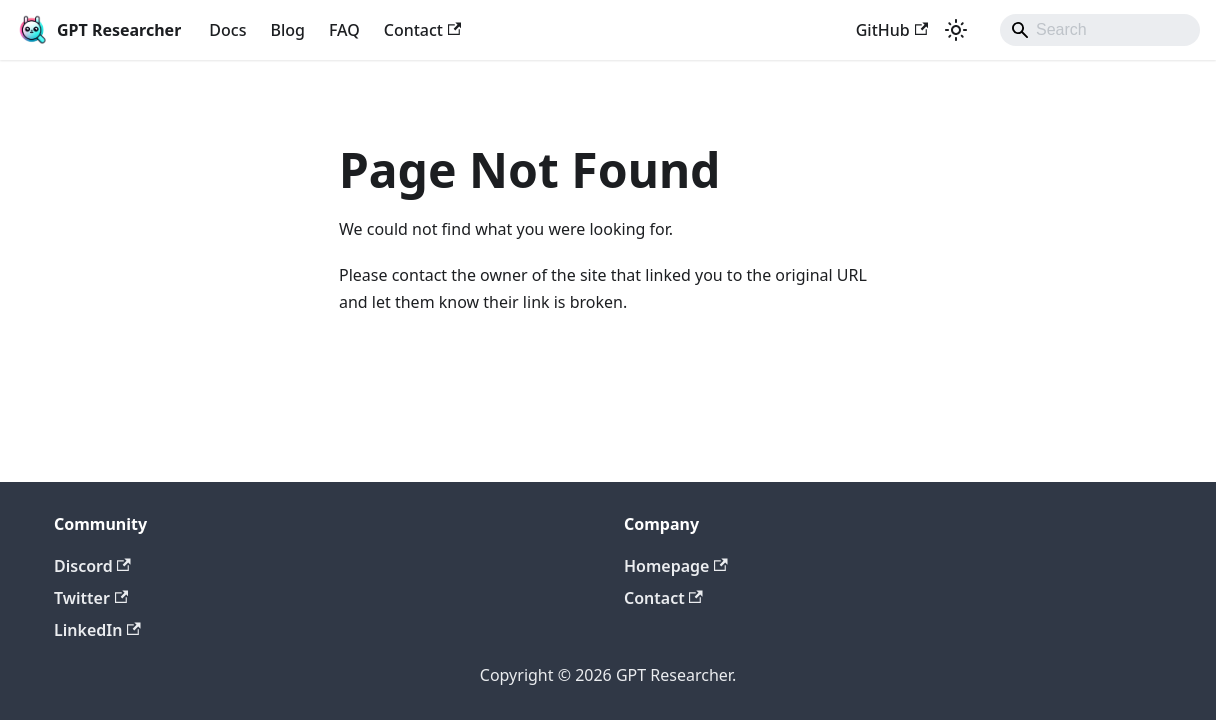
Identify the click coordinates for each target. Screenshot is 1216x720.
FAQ (344, 30)
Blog (287, 30)
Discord (92, 566)
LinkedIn (97, 630)
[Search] (1100, 30)
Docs (227, 30)
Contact (423, 30)
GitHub (892, 30)
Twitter (91, 598)
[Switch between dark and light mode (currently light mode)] (956, 30)
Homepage (676, 566)
